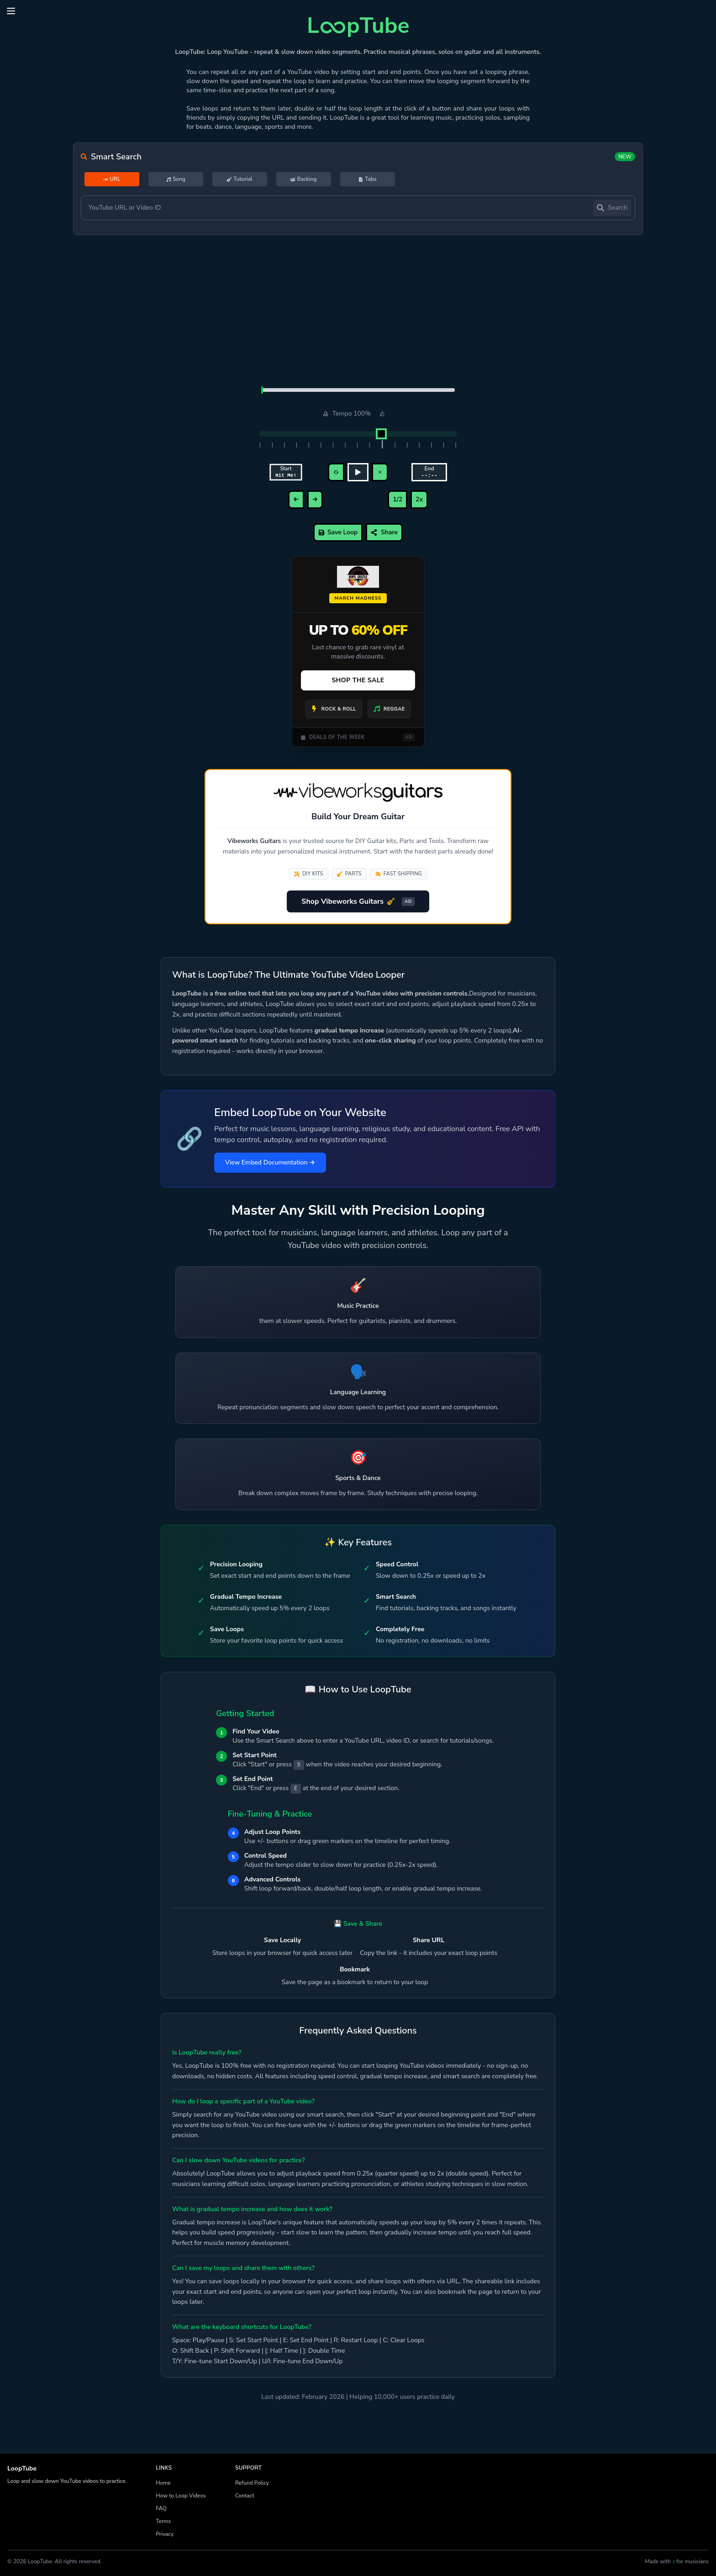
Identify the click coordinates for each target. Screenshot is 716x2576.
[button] (11, 11)
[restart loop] (336, 472)
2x (419, 499)
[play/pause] (358, 472)
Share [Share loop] (384, 532)
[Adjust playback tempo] (358, 433)
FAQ (161, 2508)
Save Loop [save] (338, 532)
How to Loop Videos (181, 2495)
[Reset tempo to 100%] (382, 413)
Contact (244, 2495)
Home (163, 2482)
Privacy (165, 2534)
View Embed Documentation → (270, 1162)
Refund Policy (252, 2482)
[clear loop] (380, 472)
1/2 (397, 499)
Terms (163, 2521)
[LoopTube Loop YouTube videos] (358, 23)
